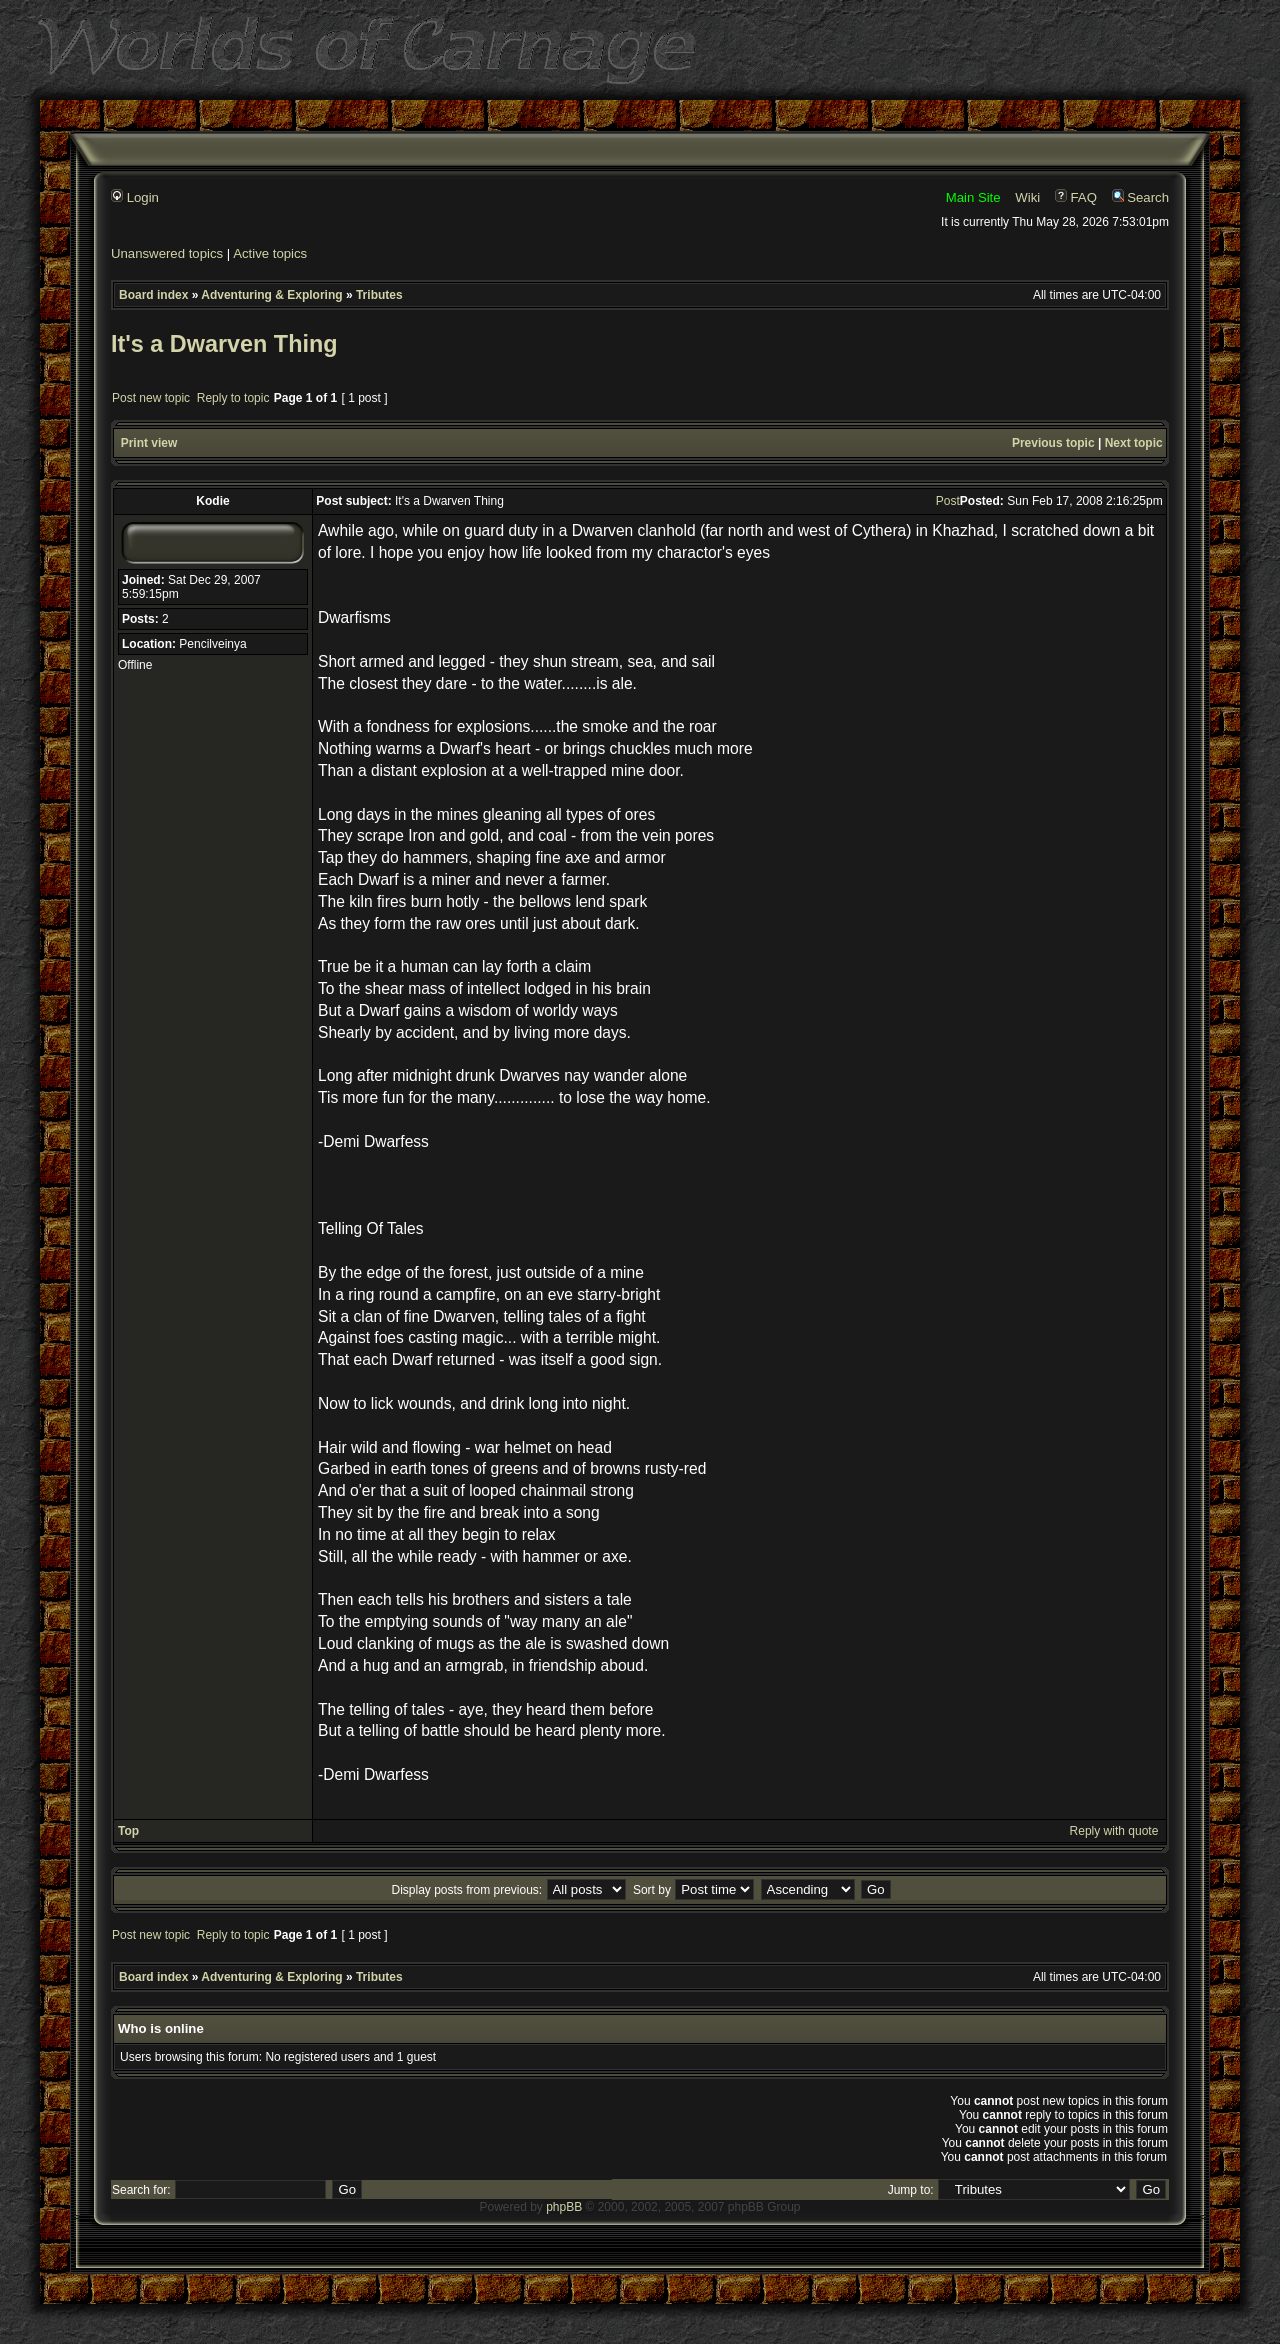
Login (135, 197)
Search (1140, 197)
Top (128, 1831)
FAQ (1076, 197)
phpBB (564, 2207)
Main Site (973, 197)
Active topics (270, 253)
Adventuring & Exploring (271, 295)
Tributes (379, 295)
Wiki (1027, 197)
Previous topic (1053, 443)
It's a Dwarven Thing (224, 344)
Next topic (1134, 443)
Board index (153, 295)
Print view (149, 443)
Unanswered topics (167, 253)
